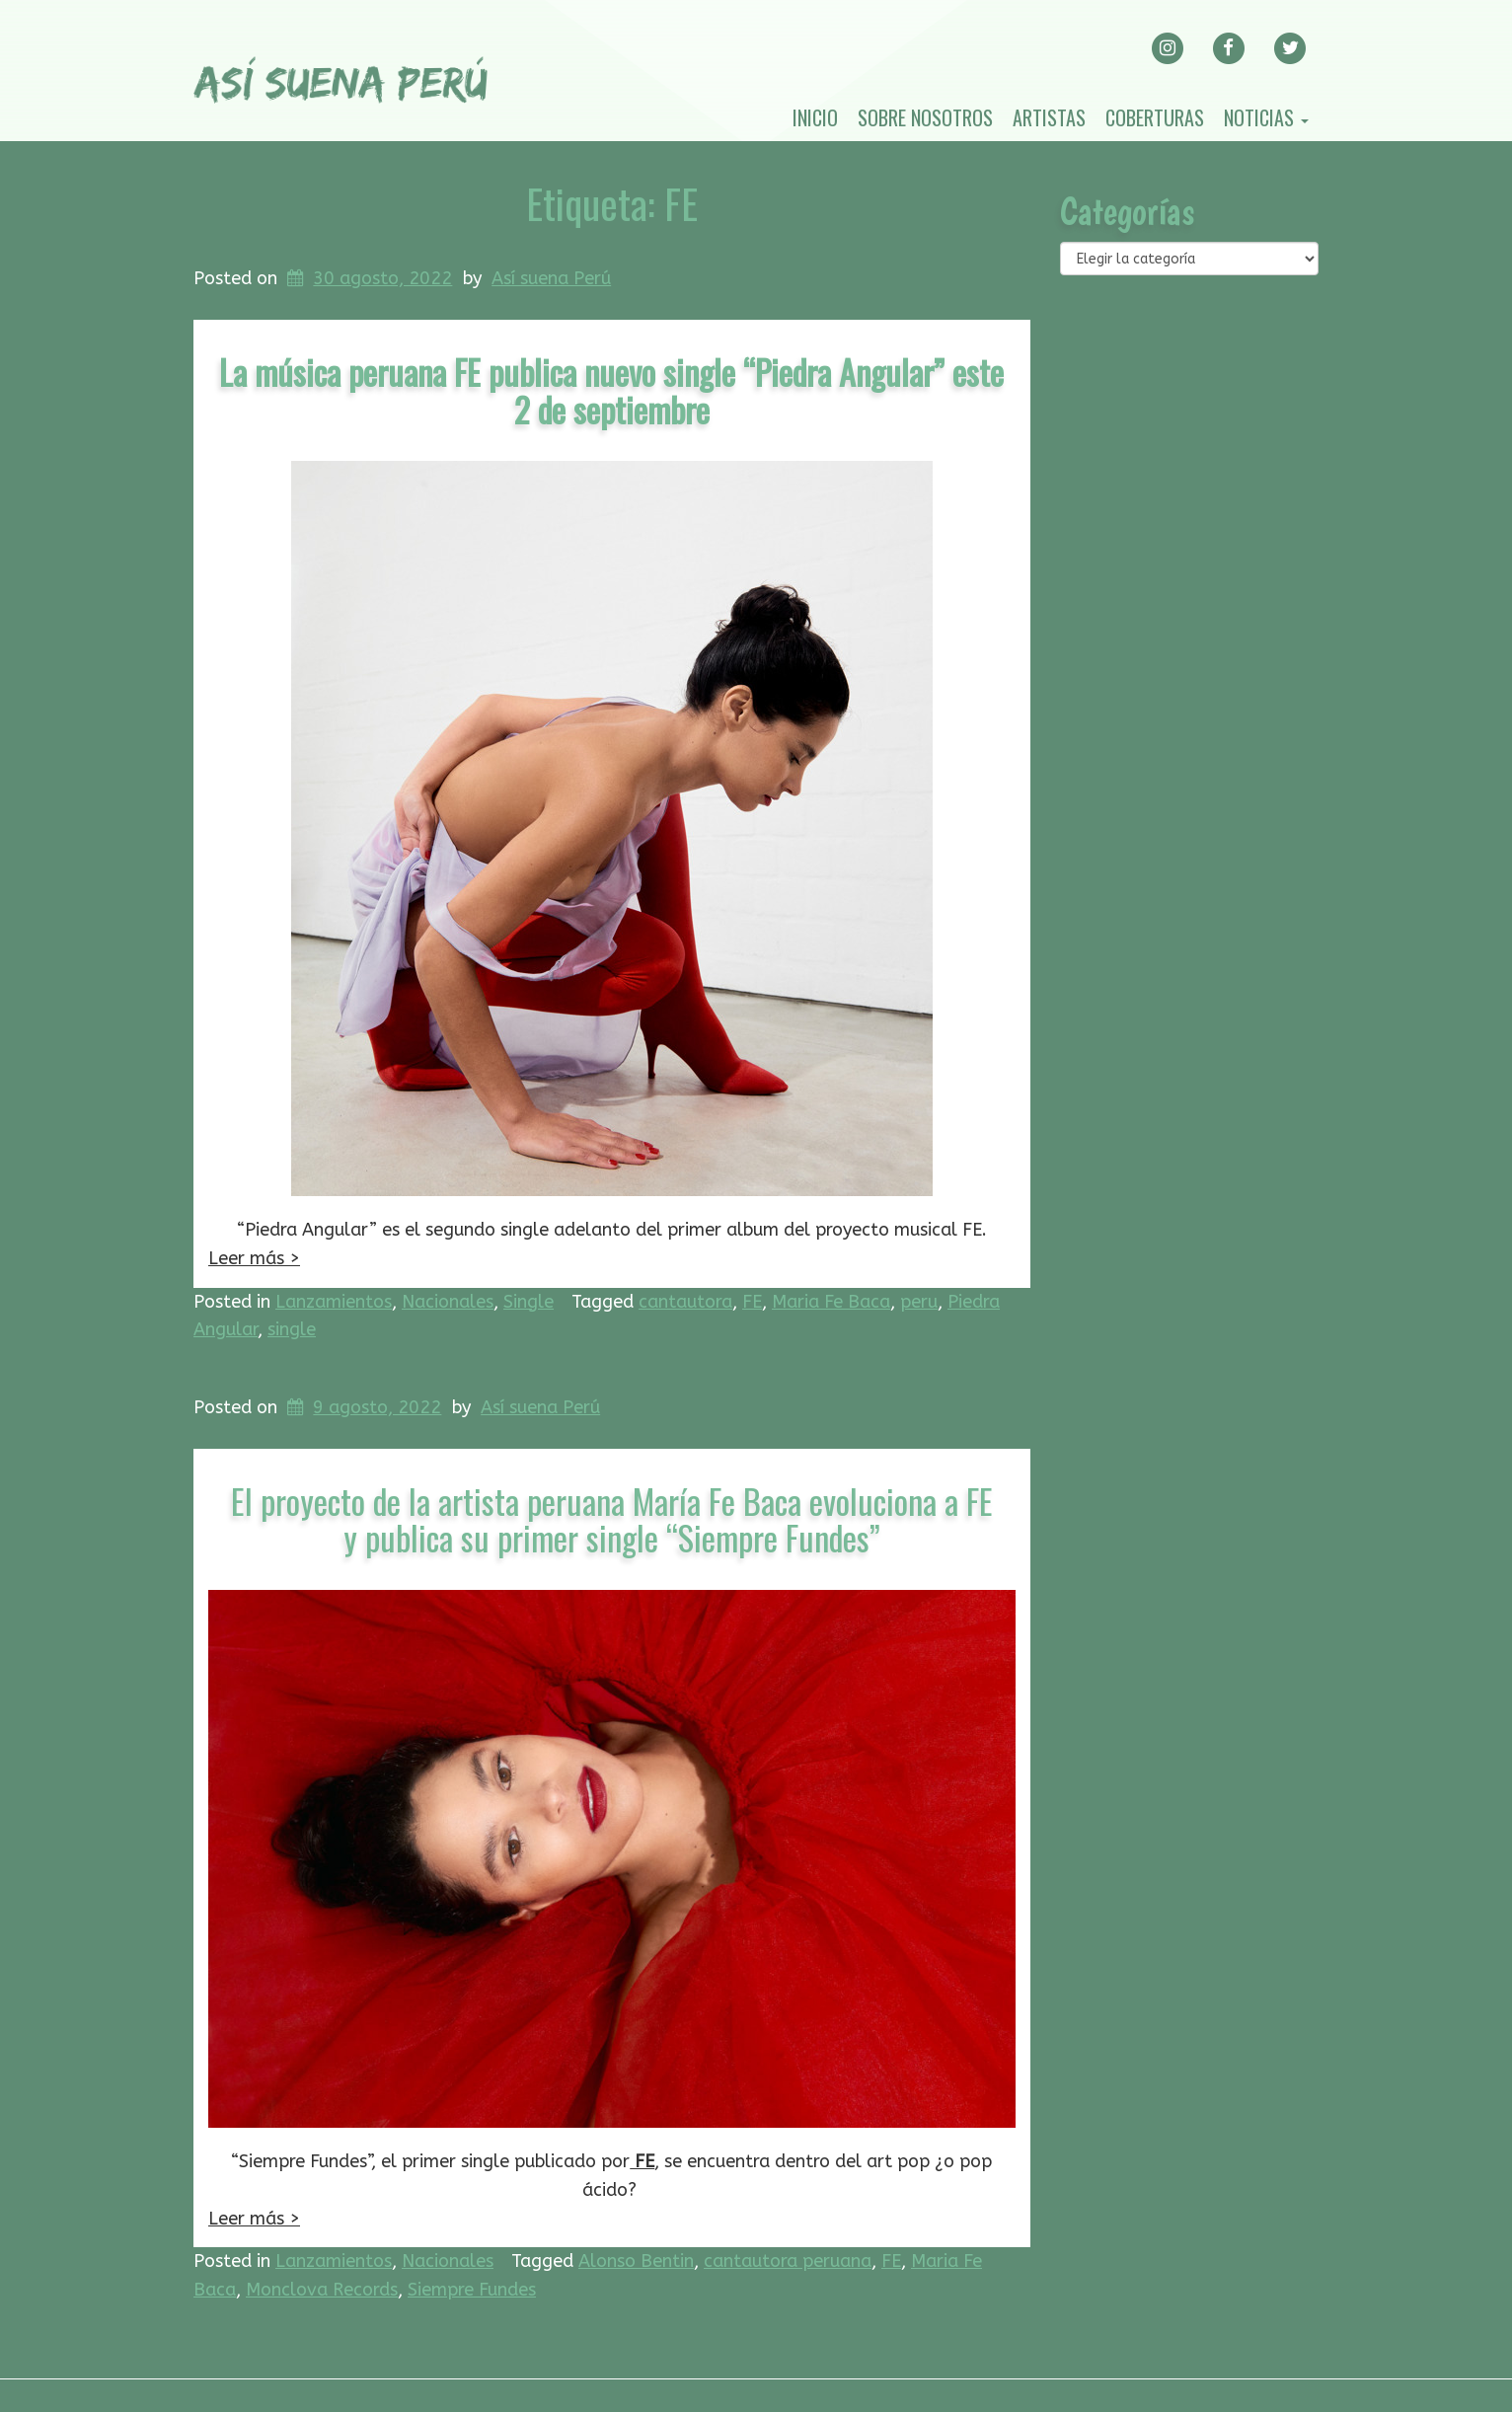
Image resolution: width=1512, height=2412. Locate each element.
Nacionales (447, 1302)
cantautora (685, 1302)
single (291, 1329)
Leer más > (254, 1258)
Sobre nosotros (925, 117)
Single (528, 1302)
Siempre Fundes (472, 2289)
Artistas (1049, 117)
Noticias (1266, 117)
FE (752, 1302)
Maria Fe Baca (831, 1302)
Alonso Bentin (636, 2261)
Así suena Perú (551, 278)
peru (919, 1302)
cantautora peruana (787, 2261)
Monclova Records (322, 2289)
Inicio (815, 117)
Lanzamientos (333, 1302)
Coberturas (1154, 117)
